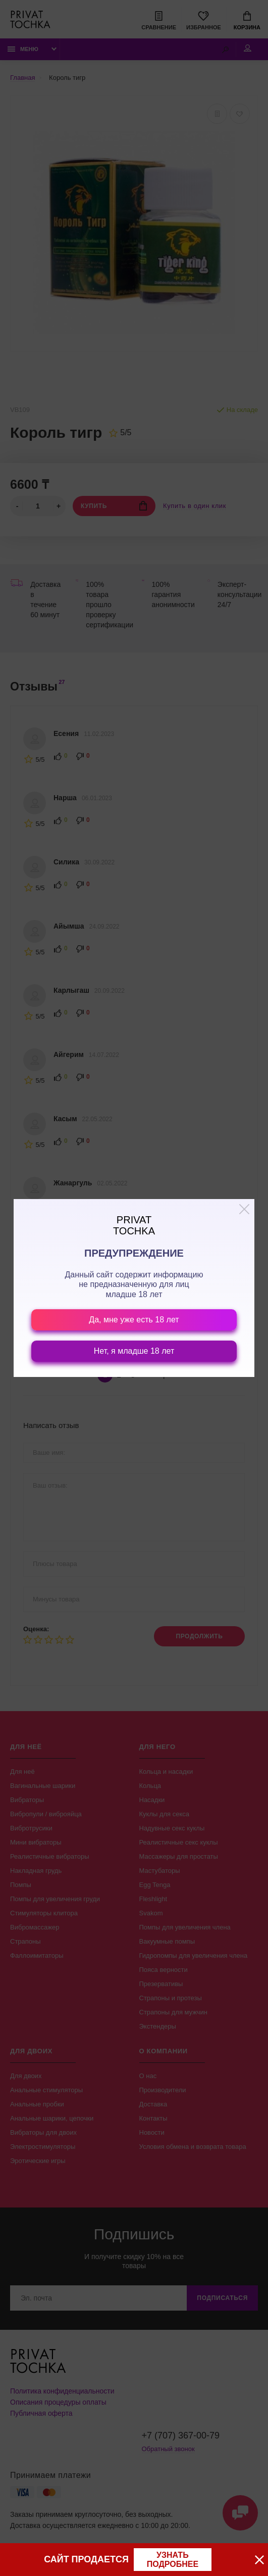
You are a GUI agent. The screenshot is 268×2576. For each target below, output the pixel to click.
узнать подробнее (172, 2559)
